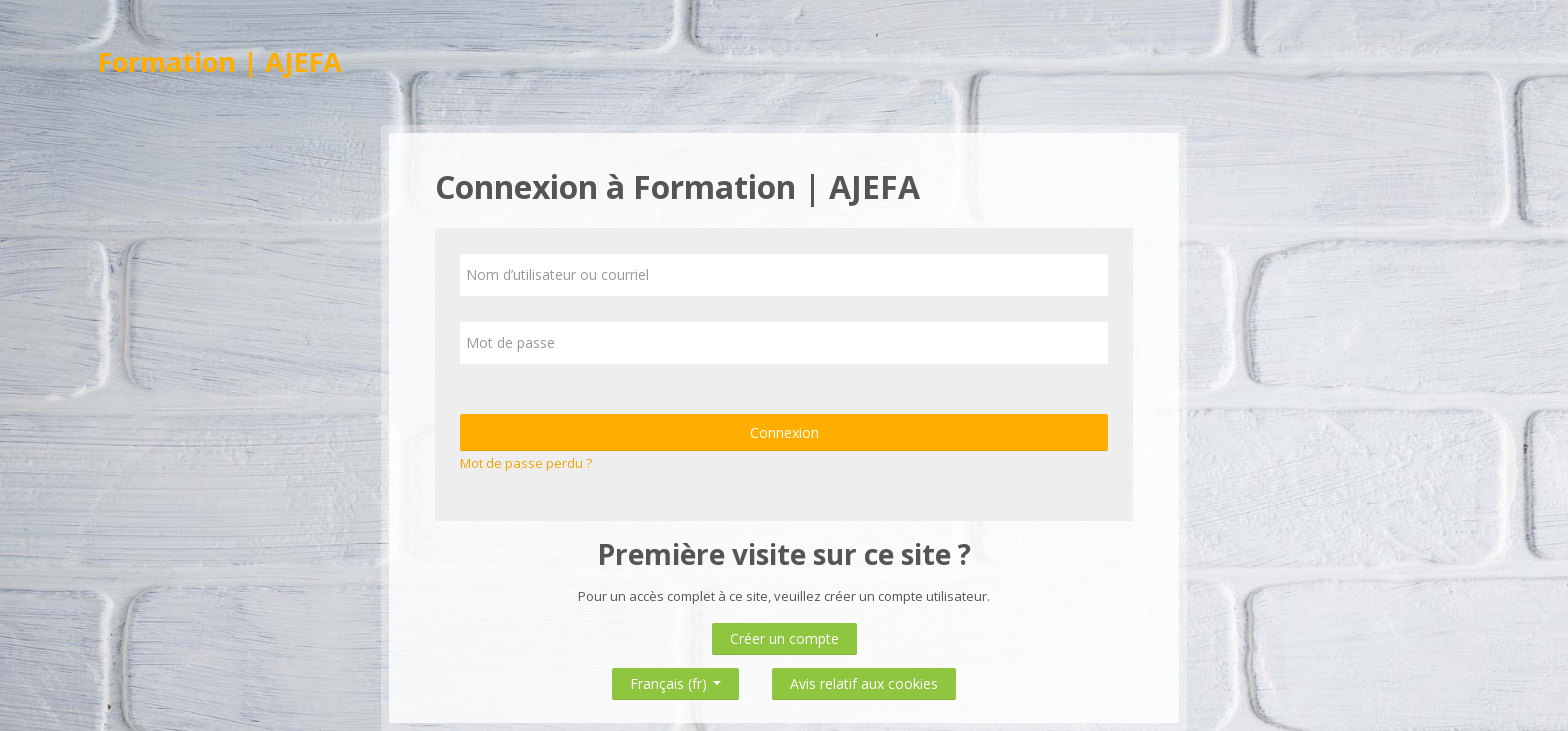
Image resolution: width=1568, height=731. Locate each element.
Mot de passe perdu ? (526, 463)
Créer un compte (784, 638)
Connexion (784, 432)
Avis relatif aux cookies (864, 683)
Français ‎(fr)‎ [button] (675, 679)
